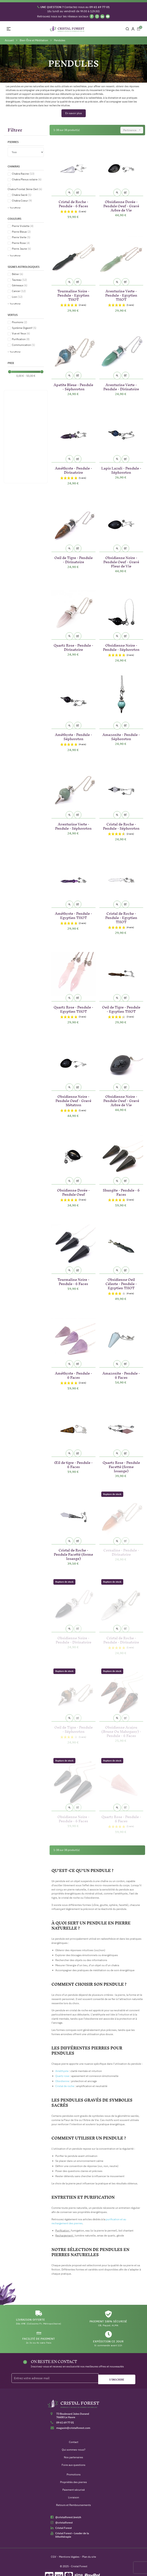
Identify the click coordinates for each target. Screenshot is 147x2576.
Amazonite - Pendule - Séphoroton (121, 736)
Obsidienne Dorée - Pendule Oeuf (73, 1191)
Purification (21, 339)
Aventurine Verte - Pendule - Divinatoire (121, 386)
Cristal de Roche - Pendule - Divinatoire (121, 1639)
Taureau (19, 280)
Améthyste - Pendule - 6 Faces (73, 1374)
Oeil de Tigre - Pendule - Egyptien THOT (121, 1008)
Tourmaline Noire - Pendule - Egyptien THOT (73, 294)
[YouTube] (108, 16)
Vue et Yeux (21, 333)
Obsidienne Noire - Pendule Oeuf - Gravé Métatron (73, 1100)
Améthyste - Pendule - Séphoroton (73, 736)
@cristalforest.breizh (68, 2517)
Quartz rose (62, 2076)
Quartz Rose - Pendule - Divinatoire (73, 646)
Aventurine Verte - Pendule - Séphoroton (73, 825)
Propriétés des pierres (73, 2482)
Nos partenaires (73, 2457)
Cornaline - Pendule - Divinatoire (121, 1551)
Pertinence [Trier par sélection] (133, 130)
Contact (73, 2442)
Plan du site (89, 2556)
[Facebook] (92, 16)
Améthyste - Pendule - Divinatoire (73, 469)
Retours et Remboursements (73, 2505)
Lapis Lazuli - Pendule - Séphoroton (121, 469)
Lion (17, 297)
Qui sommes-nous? (73, 2449)
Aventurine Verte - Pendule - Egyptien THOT (121, 294)
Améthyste (62, 2071)
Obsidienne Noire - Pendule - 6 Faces (73, 1818)
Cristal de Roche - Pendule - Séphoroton (121, 825)
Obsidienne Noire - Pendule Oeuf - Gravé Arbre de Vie (121, 1100)
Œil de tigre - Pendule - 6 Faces (73, 1464)
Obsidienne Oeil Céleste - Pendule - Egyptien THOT (121, 1283)
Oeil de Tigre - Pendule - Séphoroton (73, 1728)
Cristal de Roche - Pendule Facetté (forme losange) (73, 1553)
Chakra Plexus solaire (27, 179)
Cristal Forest (63, 2528)
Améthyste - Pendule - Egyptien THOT (73, 915)
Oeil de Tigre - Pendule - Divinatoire (73, 559)
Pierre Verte (21, 237)
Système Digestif (24, 328)
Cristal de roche (64, 2086)
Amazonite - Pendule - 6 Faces (121, 1374)
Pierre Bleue (21, 231)
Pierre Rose (21, 243)
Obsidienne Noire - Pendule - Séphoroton (121, 646)
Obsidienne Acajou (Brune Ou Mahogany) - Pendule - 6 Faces (121, 1730)
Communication (23, 345)
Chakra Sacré (21, 195)
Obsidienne (62, 2081)
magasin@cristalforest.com (73, 2428)
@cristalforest (64, 2522)
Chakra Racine (23, 173)
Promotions (74, 2474)
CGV (53, 2556)
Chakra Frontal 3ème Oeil (25, 189)
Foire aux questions (73, 2465)
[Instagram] (97, 16)
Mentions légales (69, 2556)
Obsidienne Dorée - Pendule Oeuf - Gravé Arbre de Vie (121, 205)
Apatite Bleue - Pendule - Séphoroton (73, 386)
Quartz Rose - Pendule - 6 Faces (121, 1818)
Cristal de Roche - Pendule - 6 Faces (73, 203)
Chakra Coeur (22, 200)
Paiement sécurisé (73, 2489)
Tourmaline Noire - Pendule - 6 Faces (73, 1281)
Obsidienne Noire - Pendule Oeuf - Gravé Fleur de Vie (121, 561)
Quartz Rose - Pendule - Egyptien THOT (73, 1008)
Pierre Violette (22, 226)
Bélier (17, 274)
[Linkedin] (102, 16)
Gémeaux (19, 285)
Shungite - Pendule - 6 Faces (121, 1191)
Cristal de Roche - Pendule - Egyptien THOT (121, 917)
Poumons (19, 322)
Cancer (19, 291)
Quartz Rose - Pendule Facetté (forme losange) (121, 1466)
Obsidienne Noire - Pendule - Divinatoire (73, 1639)
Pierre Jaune (21, 248)
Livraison (73, 2497)
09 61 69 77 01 (65, 2422)
